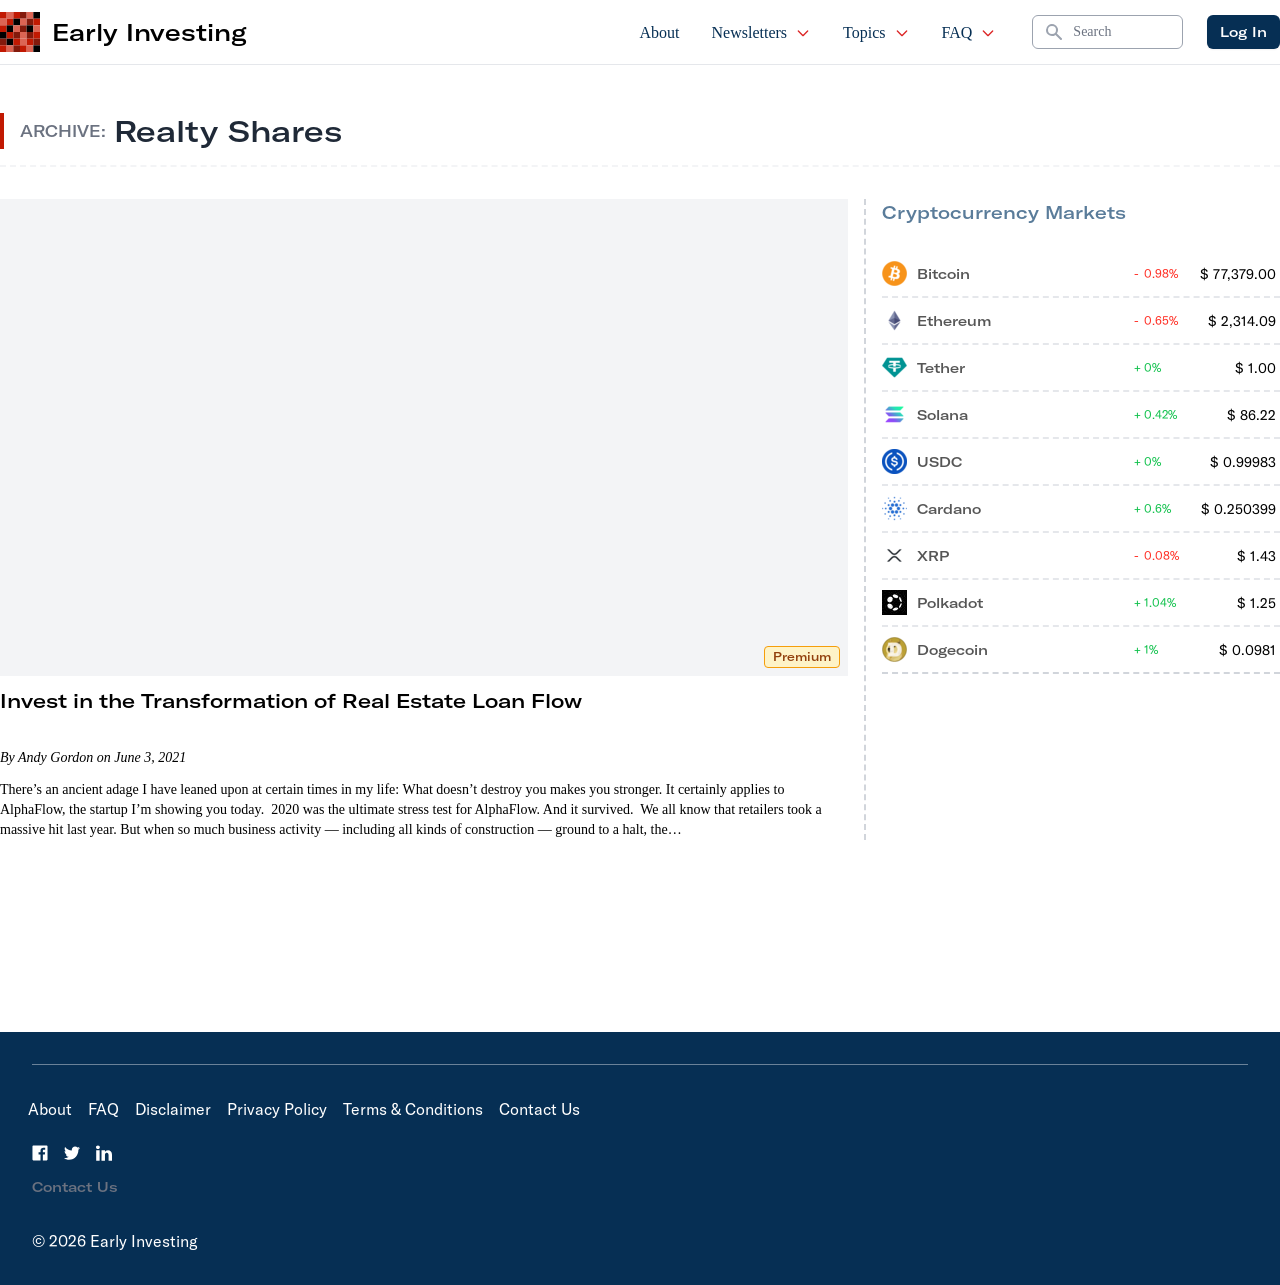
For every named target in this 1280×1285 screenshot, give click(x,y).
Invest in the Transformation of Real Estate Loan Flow (291, 700)
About (660, 32)
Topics (876, 32)
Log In (1243, 32)
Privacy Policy (277, 1109)
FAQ (969, 32)
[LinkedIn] (104, 1153)
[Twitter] (72, 1153)
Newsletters (762, 32)
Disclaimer (173, 1109)
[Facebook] (40, 1153)
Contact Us (539, 1109)
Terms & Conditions (413, 1109)
